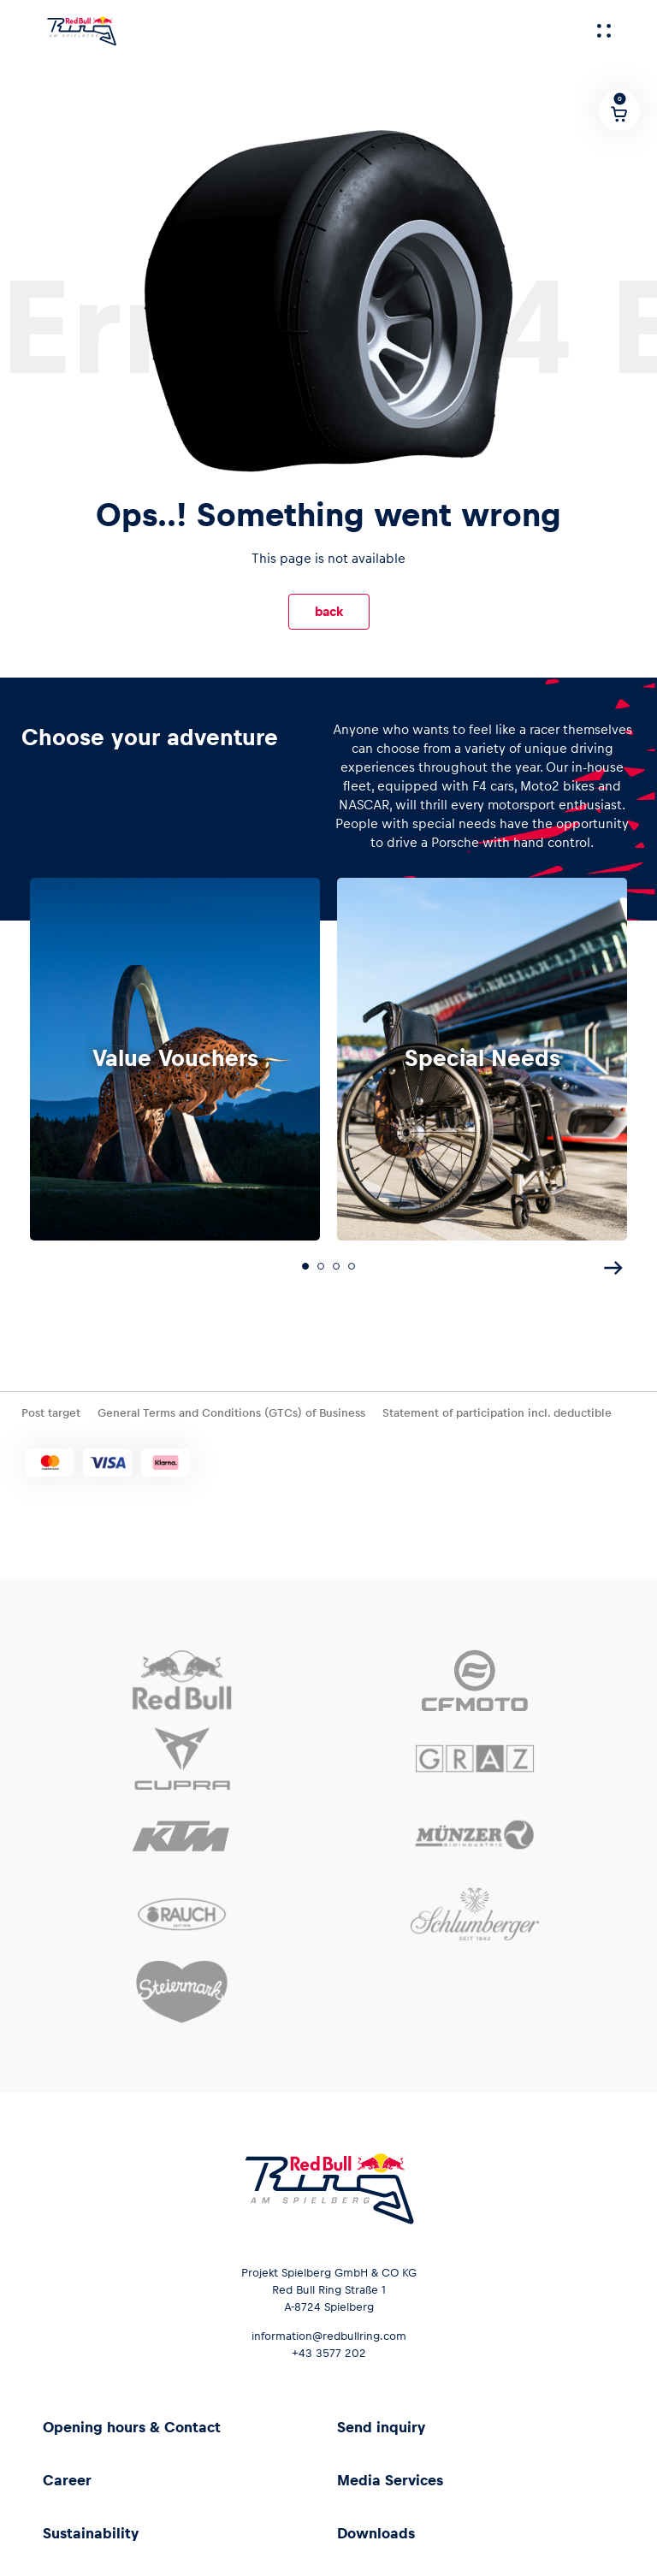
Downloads (376, 2528)
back (329, 611)
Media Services (390, 2475)
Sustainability (91, 2528)
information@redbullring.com (329, 2330)
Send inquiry (381, 2422)
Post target (50, 1407)
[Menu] (604, 31)
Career (67, 2475)
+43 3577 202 (329, 2348)
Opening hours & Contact (132, 2422)
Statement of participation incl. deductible (497, 1407)
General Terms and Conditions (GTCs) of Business (231, 1407)
